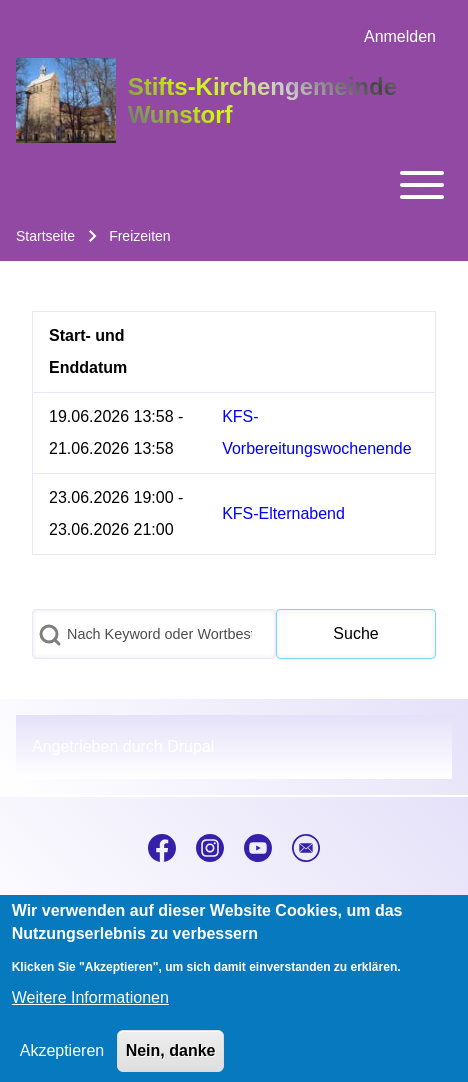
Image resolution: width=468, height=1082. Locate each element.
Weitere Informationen (90, 1009)
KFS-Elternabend (283, 513)
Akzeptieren (62, 1062)
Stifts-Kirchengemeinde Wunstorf (262, 100)
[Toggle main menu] (234, 185)
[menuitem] (400, 37)
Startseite (45, 236)
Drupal (190, 746)
